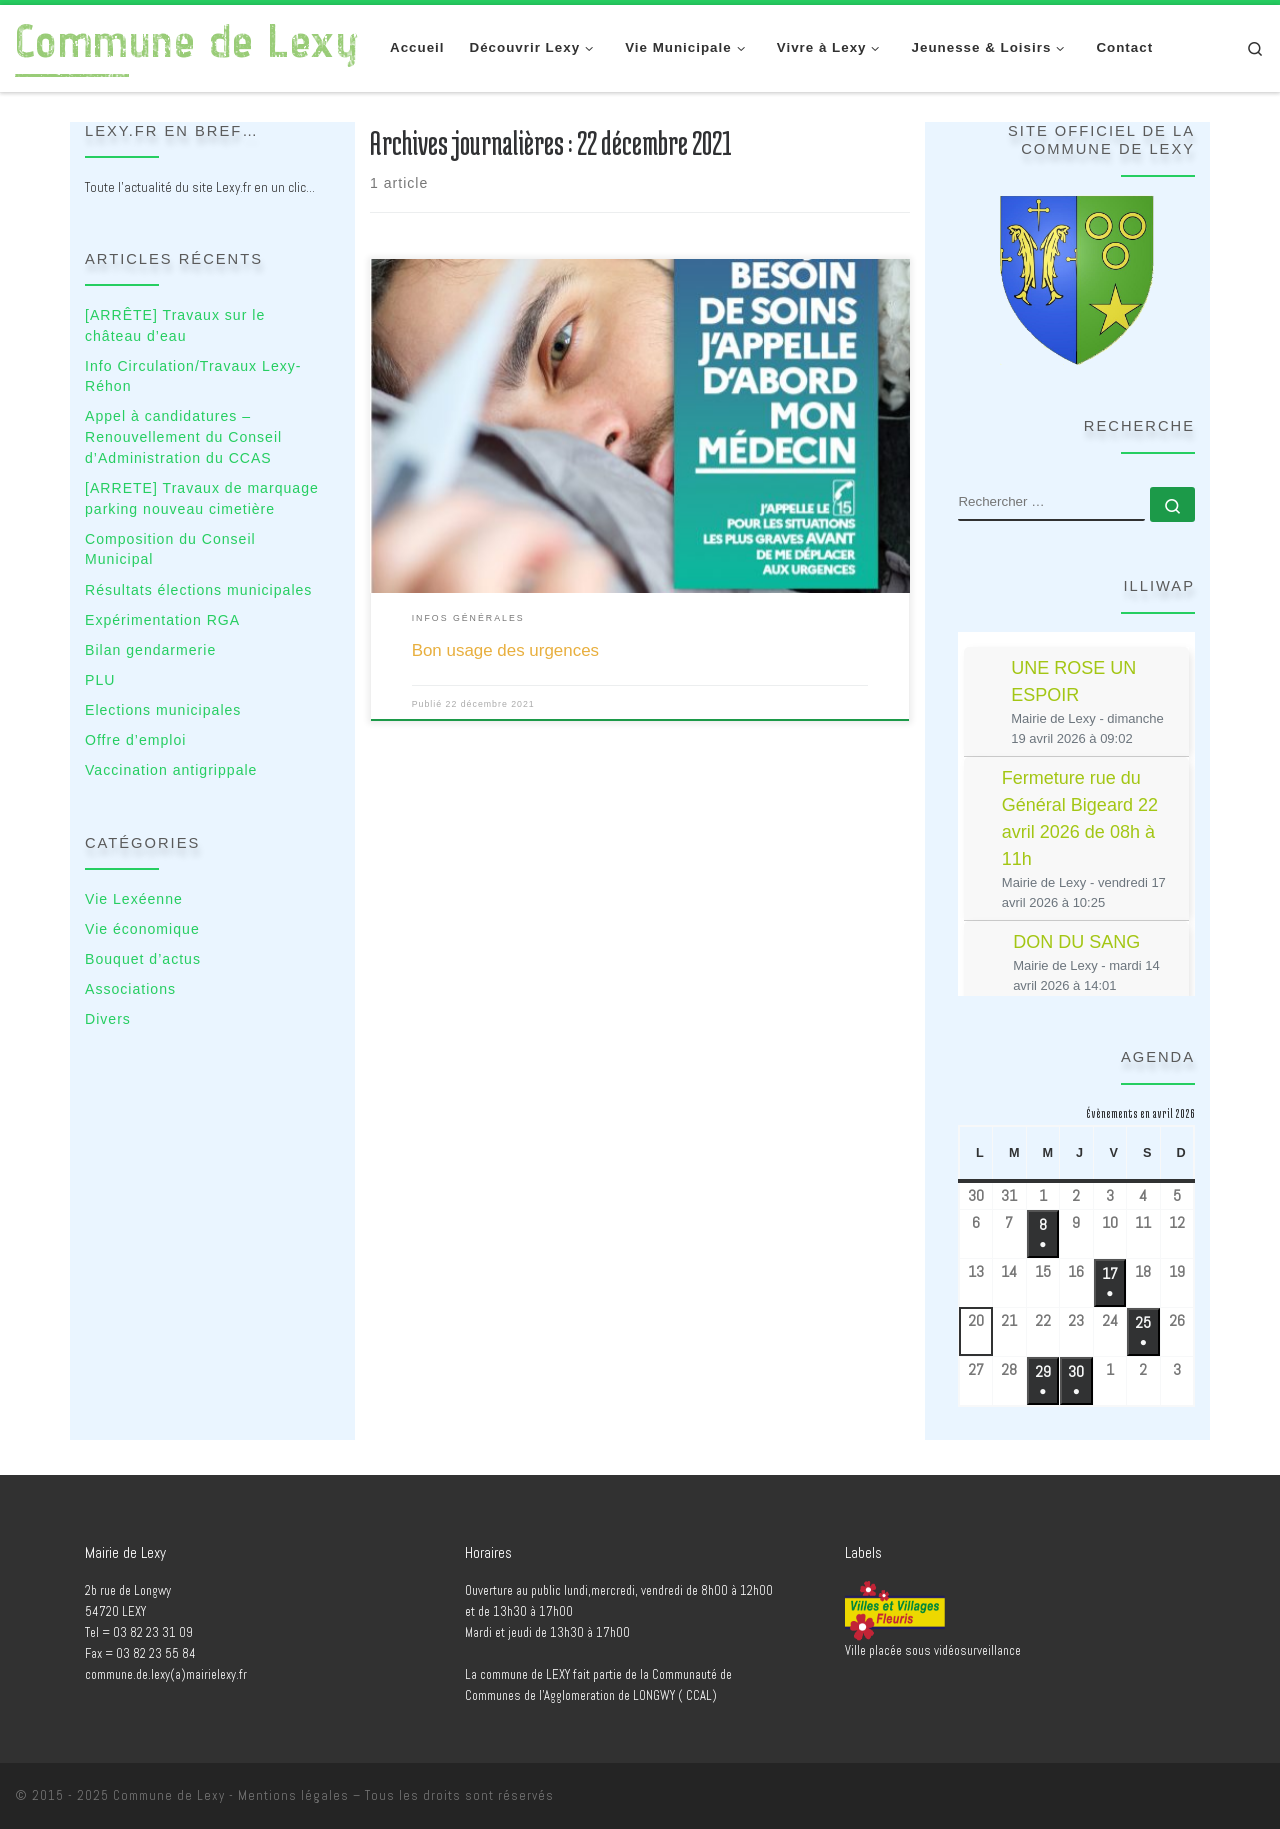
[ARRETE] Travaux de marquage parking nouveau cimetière (202, 498)
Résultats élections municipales (198, 590)
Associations (130, 989)
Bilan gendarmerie (150, 650)
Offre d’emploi (135, 740)
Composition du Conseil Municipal (170, 549)
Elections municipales (163, 710)
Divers (108, 1019)
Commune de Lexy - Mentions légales (231, 1795)
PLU (100, 680)
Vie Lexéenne (134, 899)
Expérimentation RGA (162, 620)
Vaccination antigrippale (171, 770)
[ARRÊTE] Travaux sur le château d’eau (175, 325)
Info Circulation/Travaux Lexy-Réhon (193, 376)
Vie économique (142, 929)
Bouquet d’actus (143, 959)
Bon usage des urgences (505, 650)
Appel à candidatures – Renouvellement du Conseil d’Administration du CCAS (183, 436)
